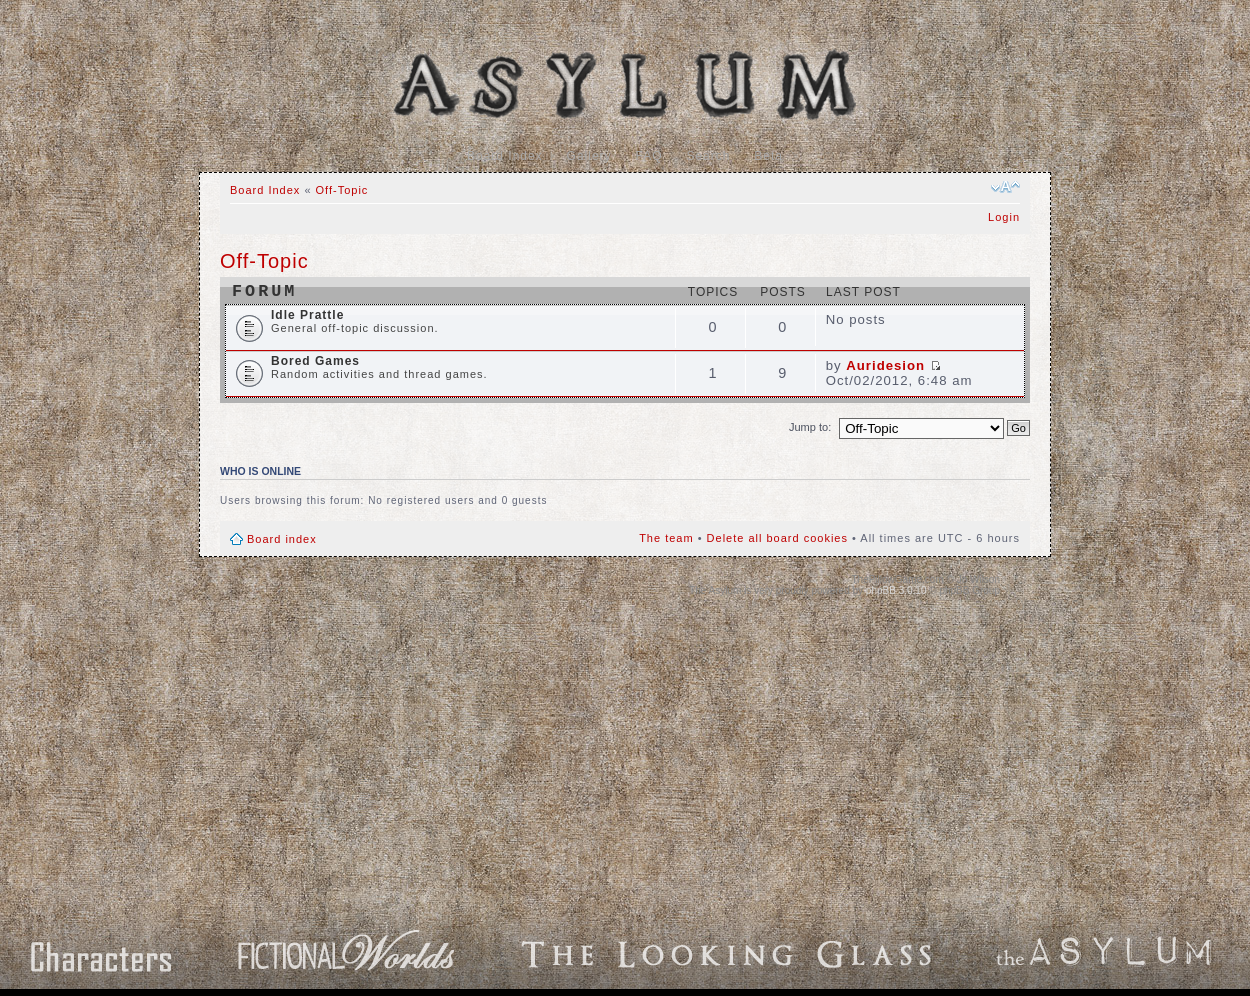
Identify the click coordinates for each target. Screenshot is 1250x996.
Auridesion (885, 365)
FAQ (649, 156)
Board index (282, 539)
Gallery (589, 156)
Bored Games (315, 361)
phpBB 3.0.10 (896, 590)
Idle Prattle (307, 315)
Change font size (1005, 187)
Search (708, 156)
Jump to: (810, 427)
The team (666, 538)
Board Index (505, 156)
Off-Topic (342, 190)
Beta (768, 156)
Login (1004, 217)
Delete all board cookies (777, 538)
